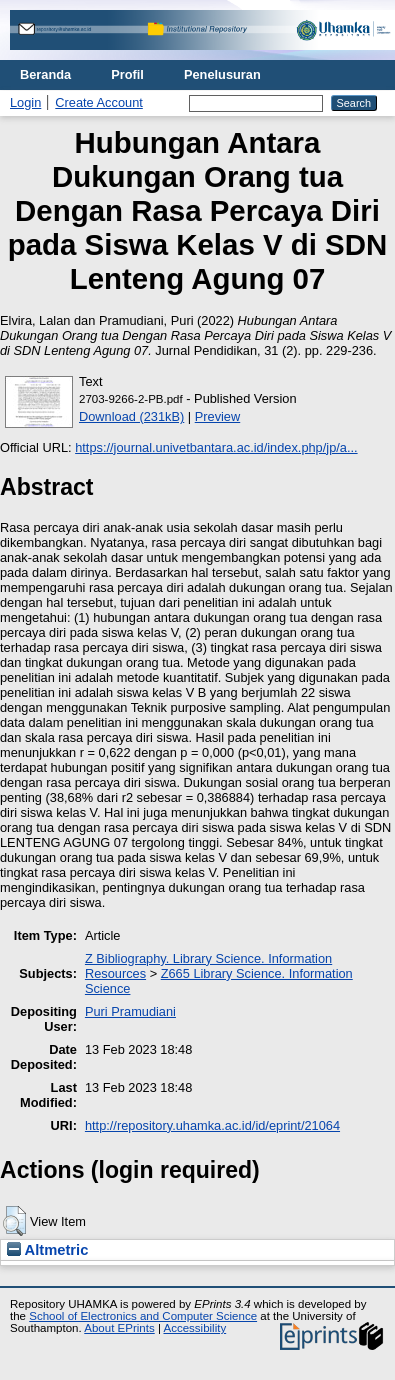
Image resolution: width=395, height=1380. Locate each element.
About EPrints (119, 1328)
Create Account (99, 102)
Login (25, 102)
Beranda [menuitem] (45, 74)
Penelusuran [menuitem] (222, 74)
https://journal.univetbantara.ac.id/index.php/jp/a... (216, 447)
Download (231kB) (131, 416)
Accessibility (194, 1328)
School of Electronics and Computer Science (143, 1316)
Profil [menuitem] (127, 74)
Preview (218, 416)
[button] (14, 1221)
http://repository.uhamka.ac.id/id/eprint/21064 (212, 1125)
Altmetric (47, 1250)
